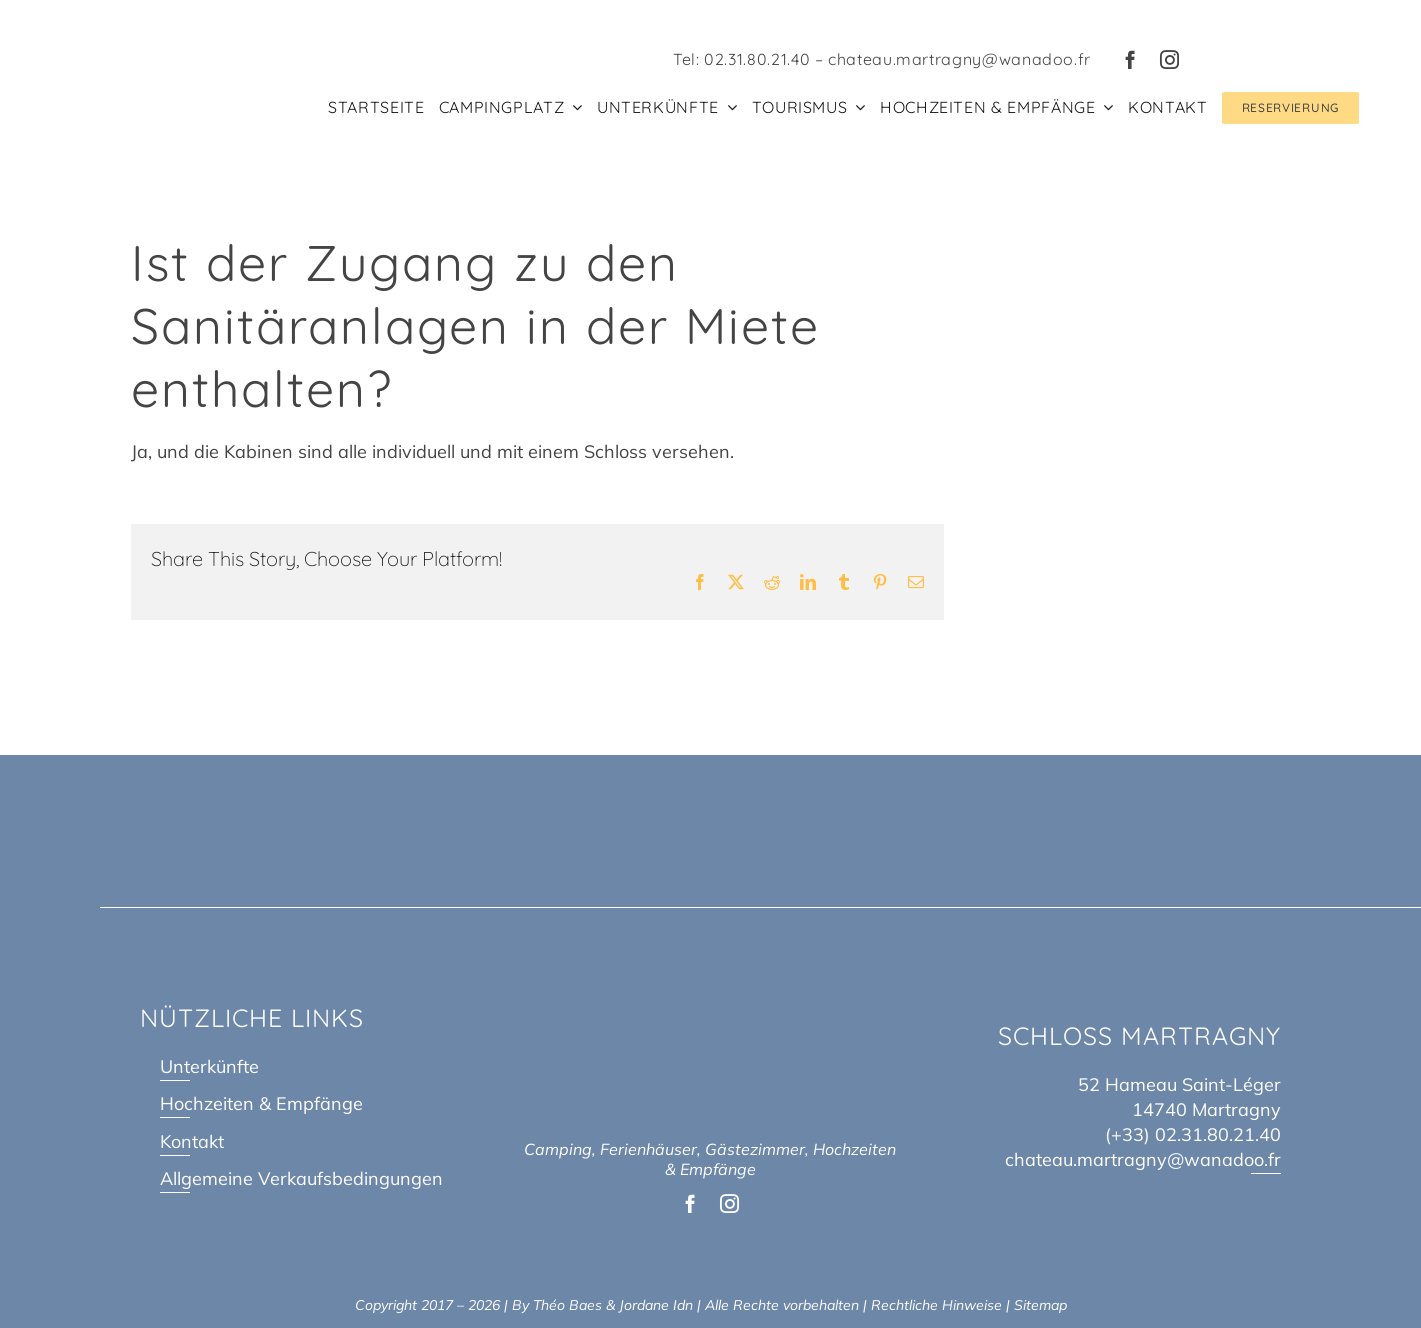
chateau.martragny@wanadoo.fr (959, 59)
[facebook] (1130, 59)
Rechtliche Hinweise (936, 1305)
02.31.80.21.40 (757, 59)
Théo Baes (567, 1305)
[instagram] (1169, 59)
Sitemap (1040, 1305)
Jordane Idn (656, 1305)
